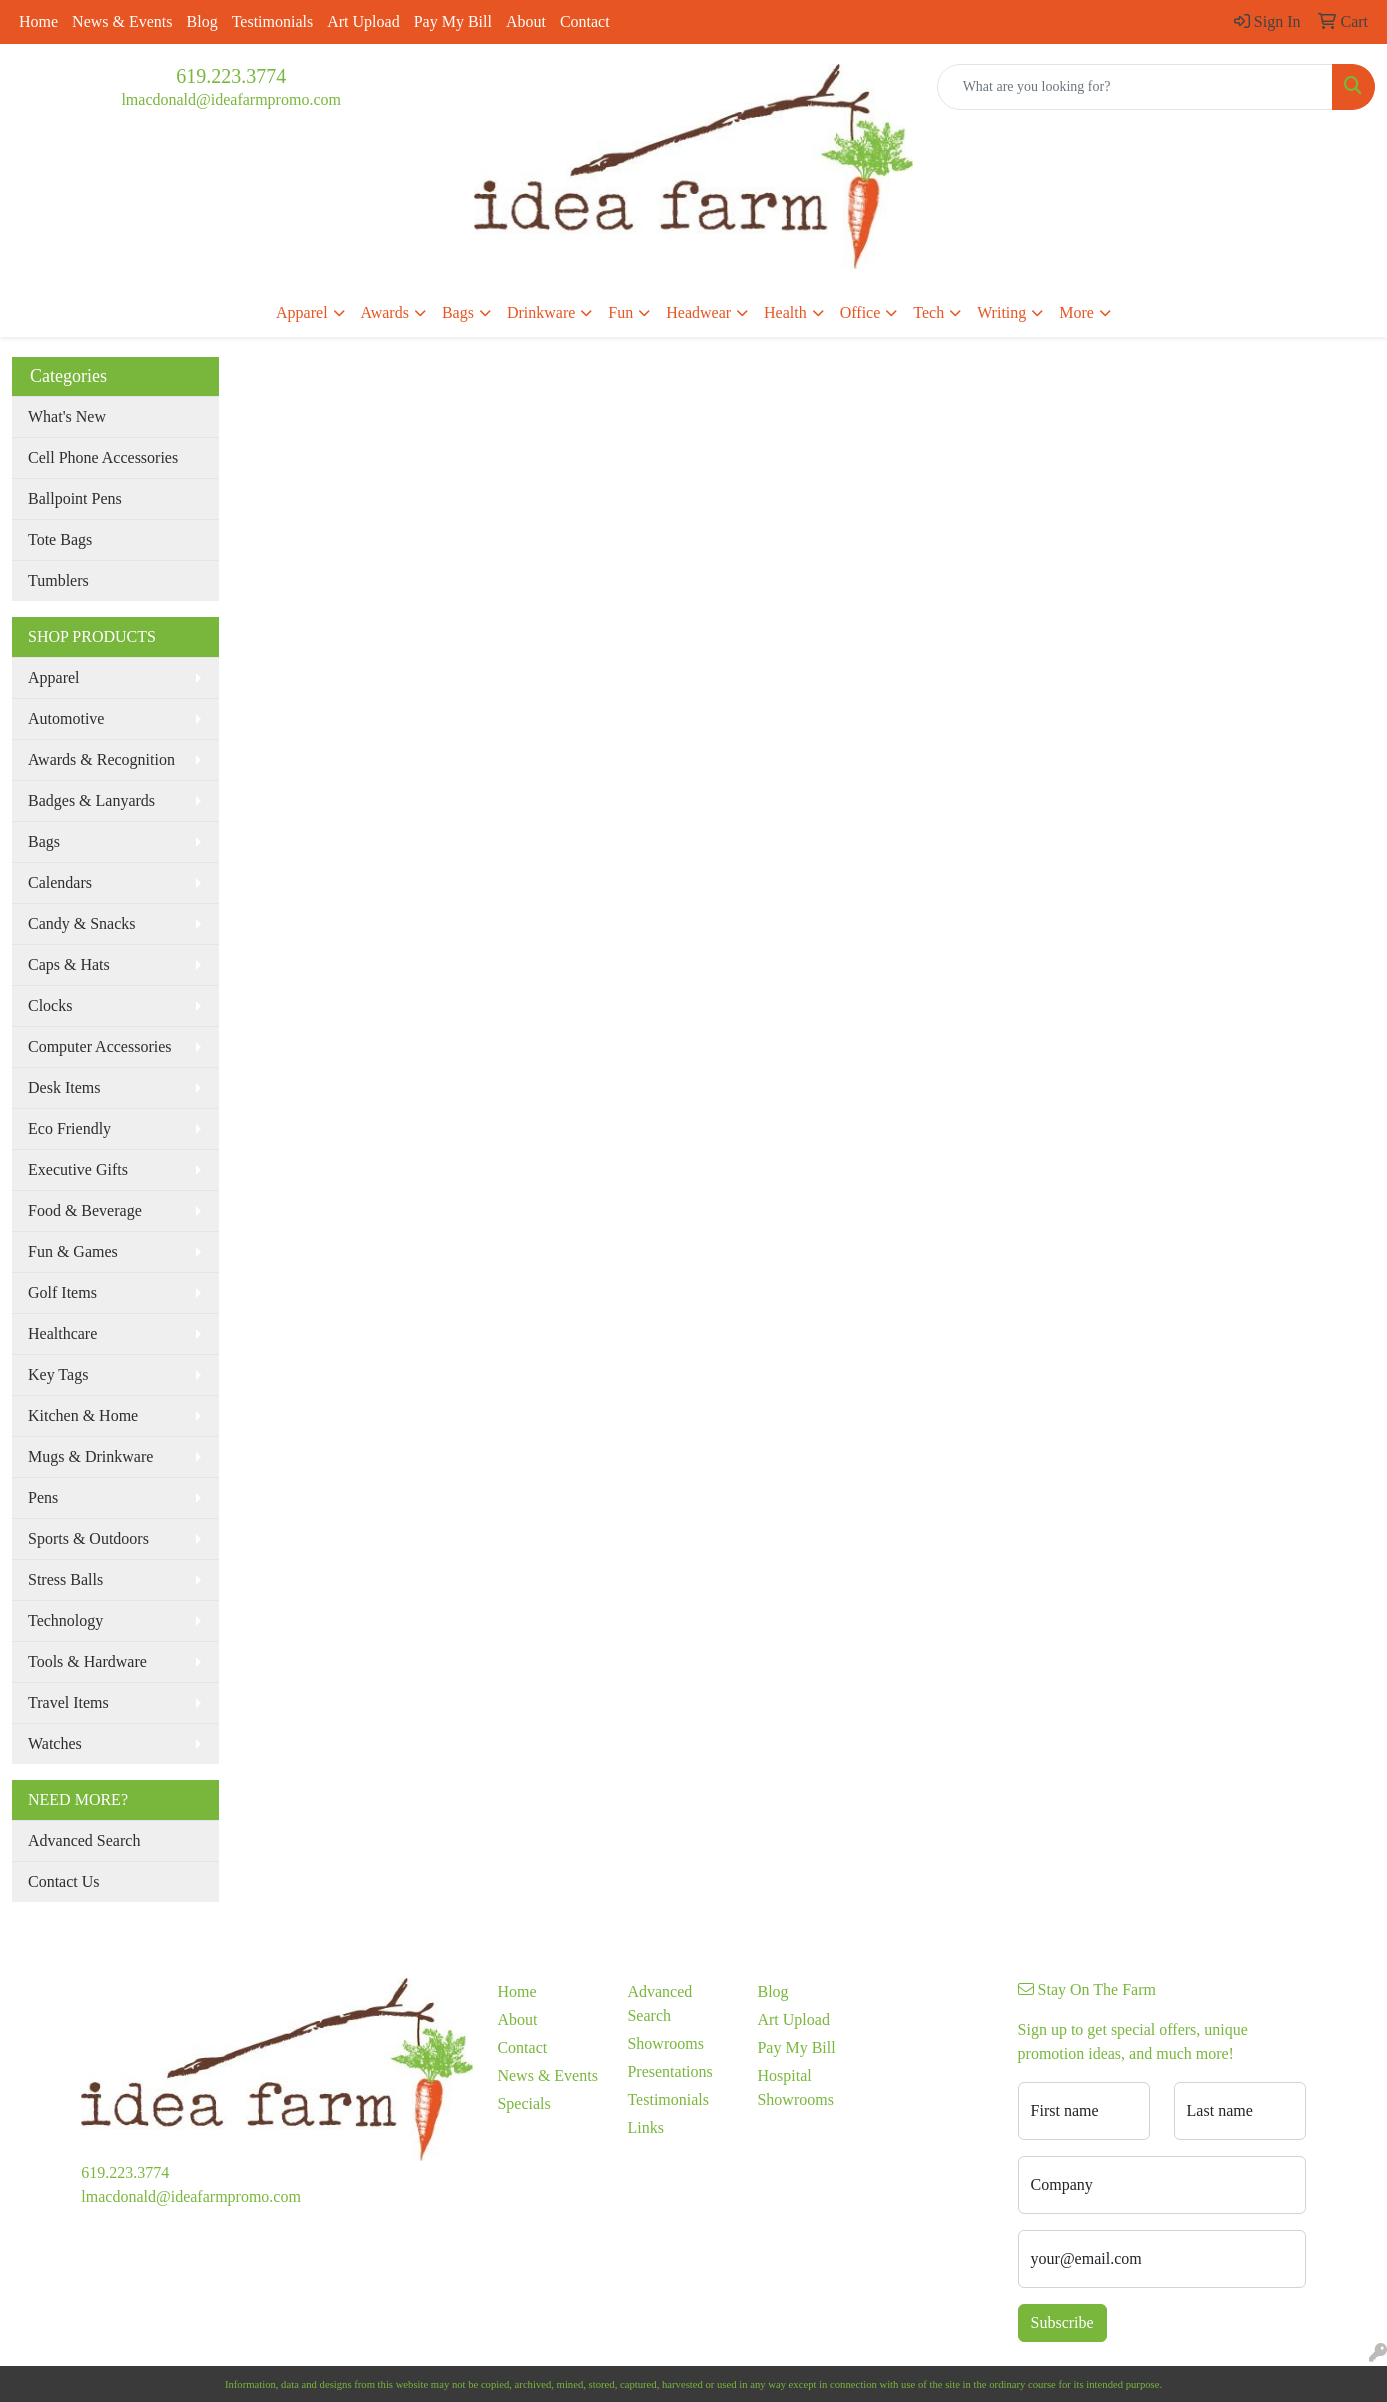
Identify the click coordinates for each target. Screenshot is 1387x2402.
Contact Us (64, 1881)
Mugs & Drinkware (90, 1456)
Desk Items (64, 1087)
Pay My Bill (453, 21)
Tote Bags (60, 539)
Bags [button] (458, 312)
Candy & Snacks (82, 923)
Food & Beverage (85, 1210)
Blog (202, 21)
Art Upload (363, 21)
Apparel (54, 677)
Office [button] (860, 312)
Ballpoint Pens (75, 498)
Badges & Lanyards (91, 800)
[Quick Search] (1135, 87)
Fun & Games (73, 1251)
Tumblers (58, 580)
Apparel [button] (302, 312)
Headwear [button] (698, 312)
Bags (44, 841)
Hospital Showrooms (795, 2087)
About (526, 21)
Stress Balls (65, 1579)
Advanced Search (84, 1840)
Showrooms (665, 2043)
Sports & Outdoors (88, 1538)
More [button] (1076, 312)
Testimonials (273, 21)
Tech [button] (928, 312)
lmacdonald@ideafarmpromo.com (231, 99)
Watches (55, 1743)
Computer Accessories (100, 1046)
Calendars (60, 882)
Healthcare (62, 1333)
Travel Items (68, 1702)
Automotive (66, 718)
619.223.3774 (231, 76)
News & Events (122, 21)
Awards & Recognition (101, 759)
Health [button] (785, 312)
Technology (65, 1620)
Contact (585, 21)
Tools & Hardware (87, 1661)
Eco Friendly (69, 1128)
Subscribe (1062, 2322)
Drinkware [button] (541, 312)
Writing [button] (1001, 312)
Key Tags (58, 1374)
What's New (67, 416)
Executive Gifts (78, 1169)
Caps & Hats (69, 964)
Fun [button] (620, 312)
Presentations (669, 2071)
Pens (43, 1497)
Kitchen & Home (83, 1415)
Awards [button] (385, 312)
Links (645, 2127)
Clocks (50, 1005)
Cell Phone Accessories (103, 457)
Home (38, 21)
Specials (523, 2103)
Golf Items (62, 1292)
